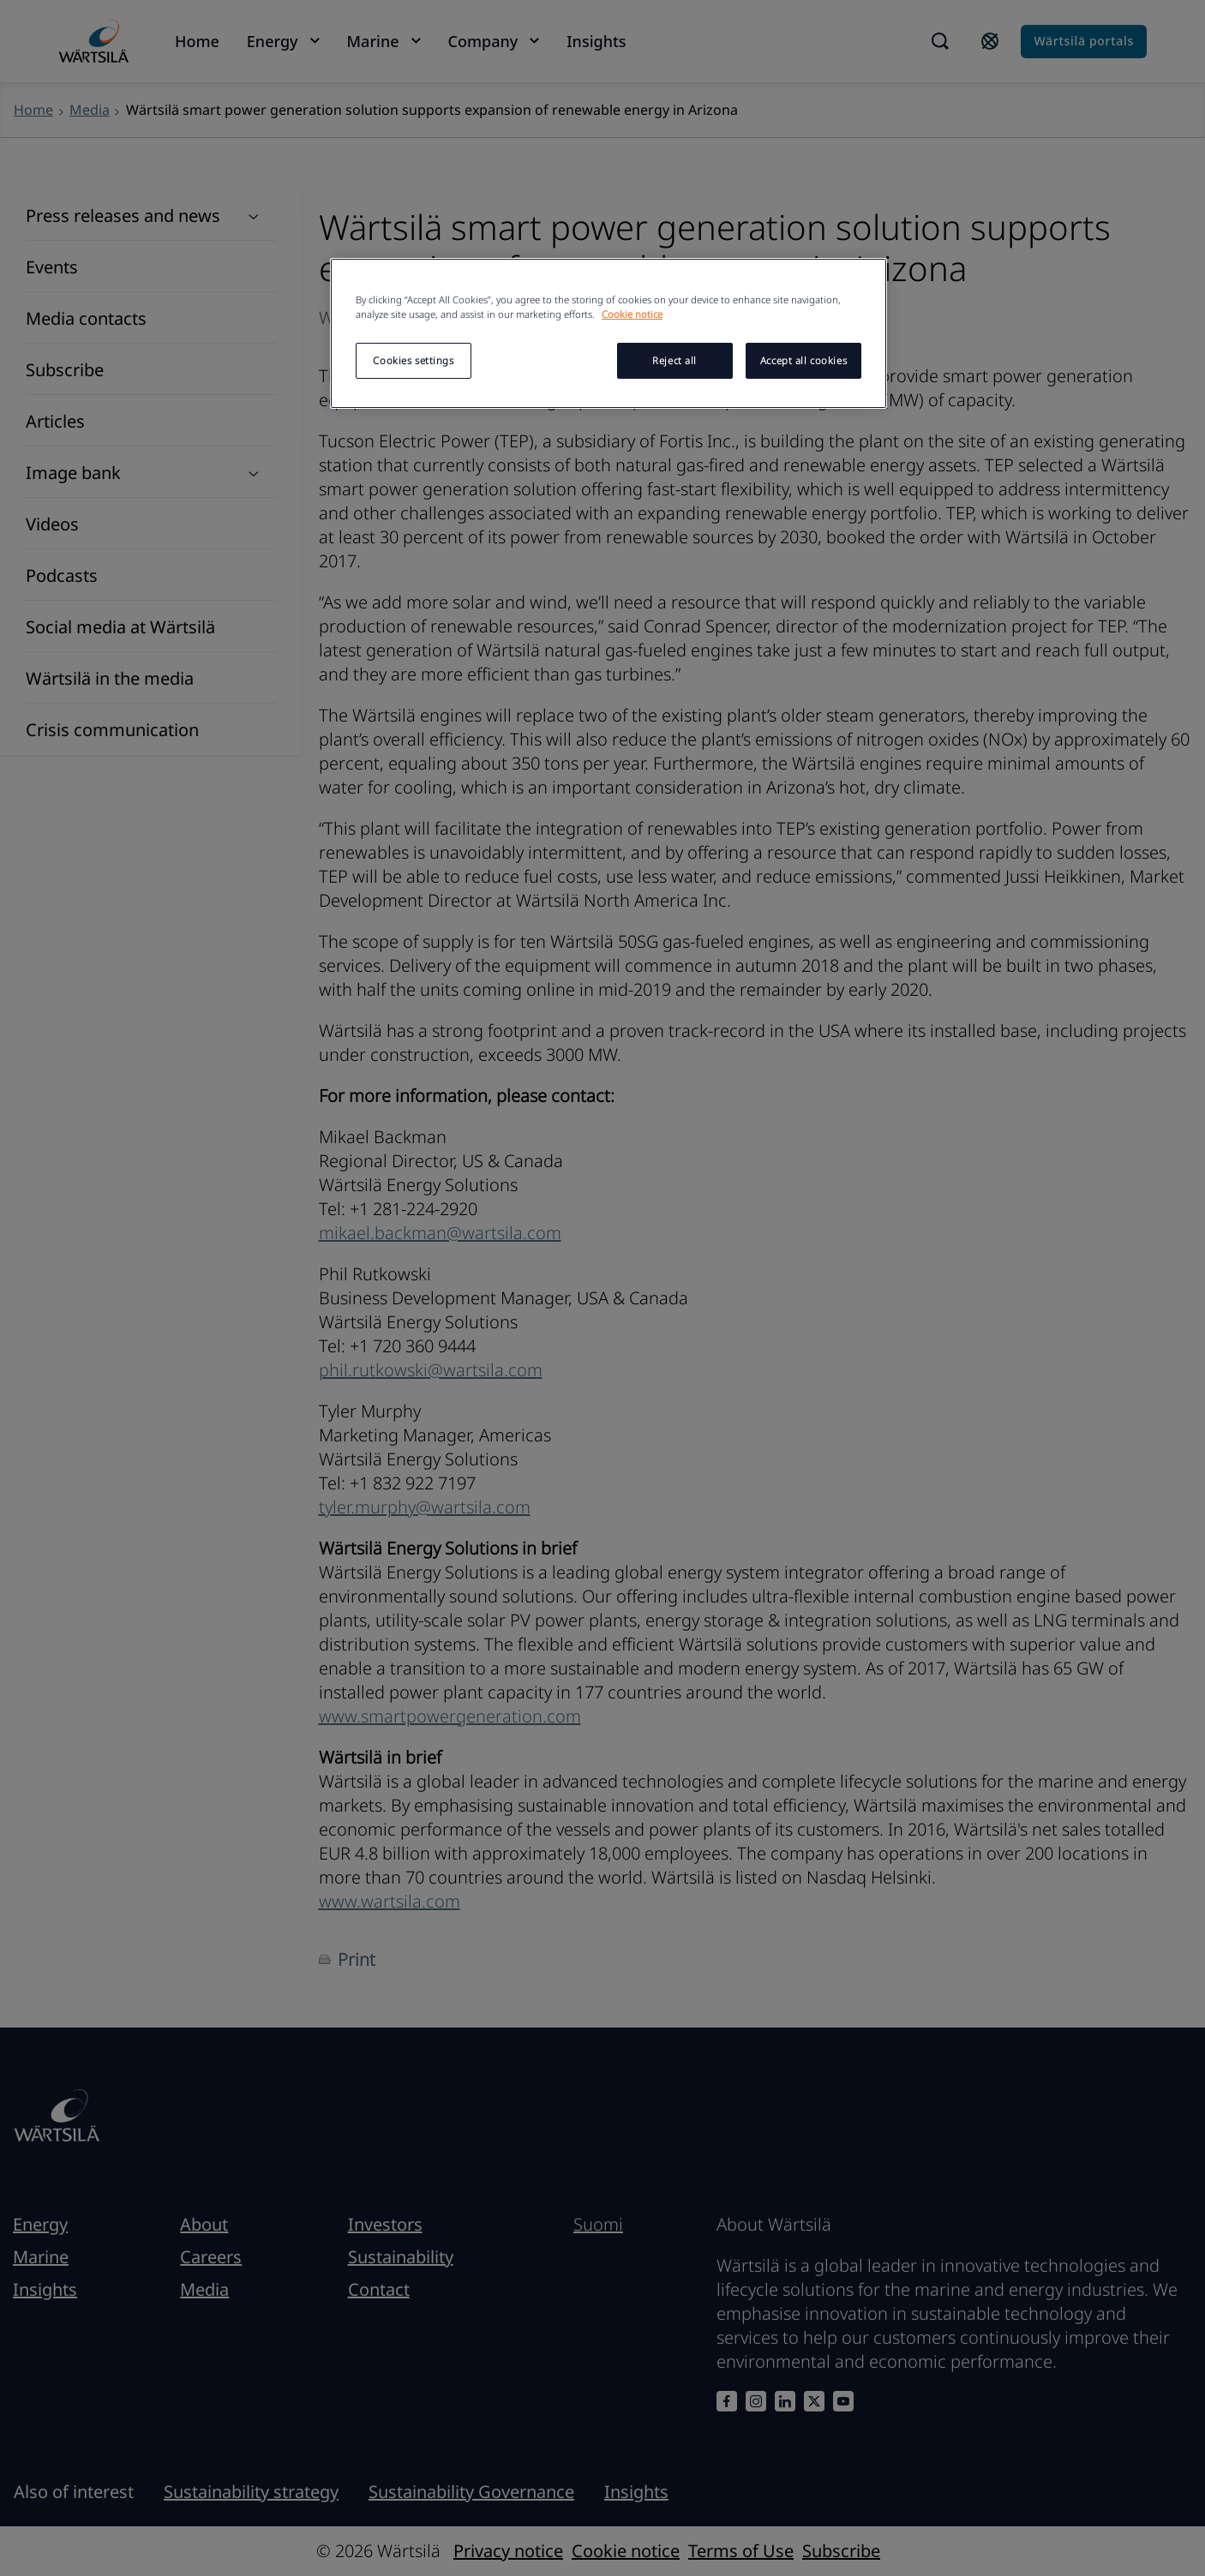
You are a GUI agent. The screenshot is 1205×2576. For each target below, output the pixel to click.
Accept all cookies (803, 360)
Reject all (674, 360)
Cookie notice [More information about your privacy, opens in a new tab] (632, 314)
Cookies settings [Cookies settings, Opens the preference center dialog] (413, 360)
